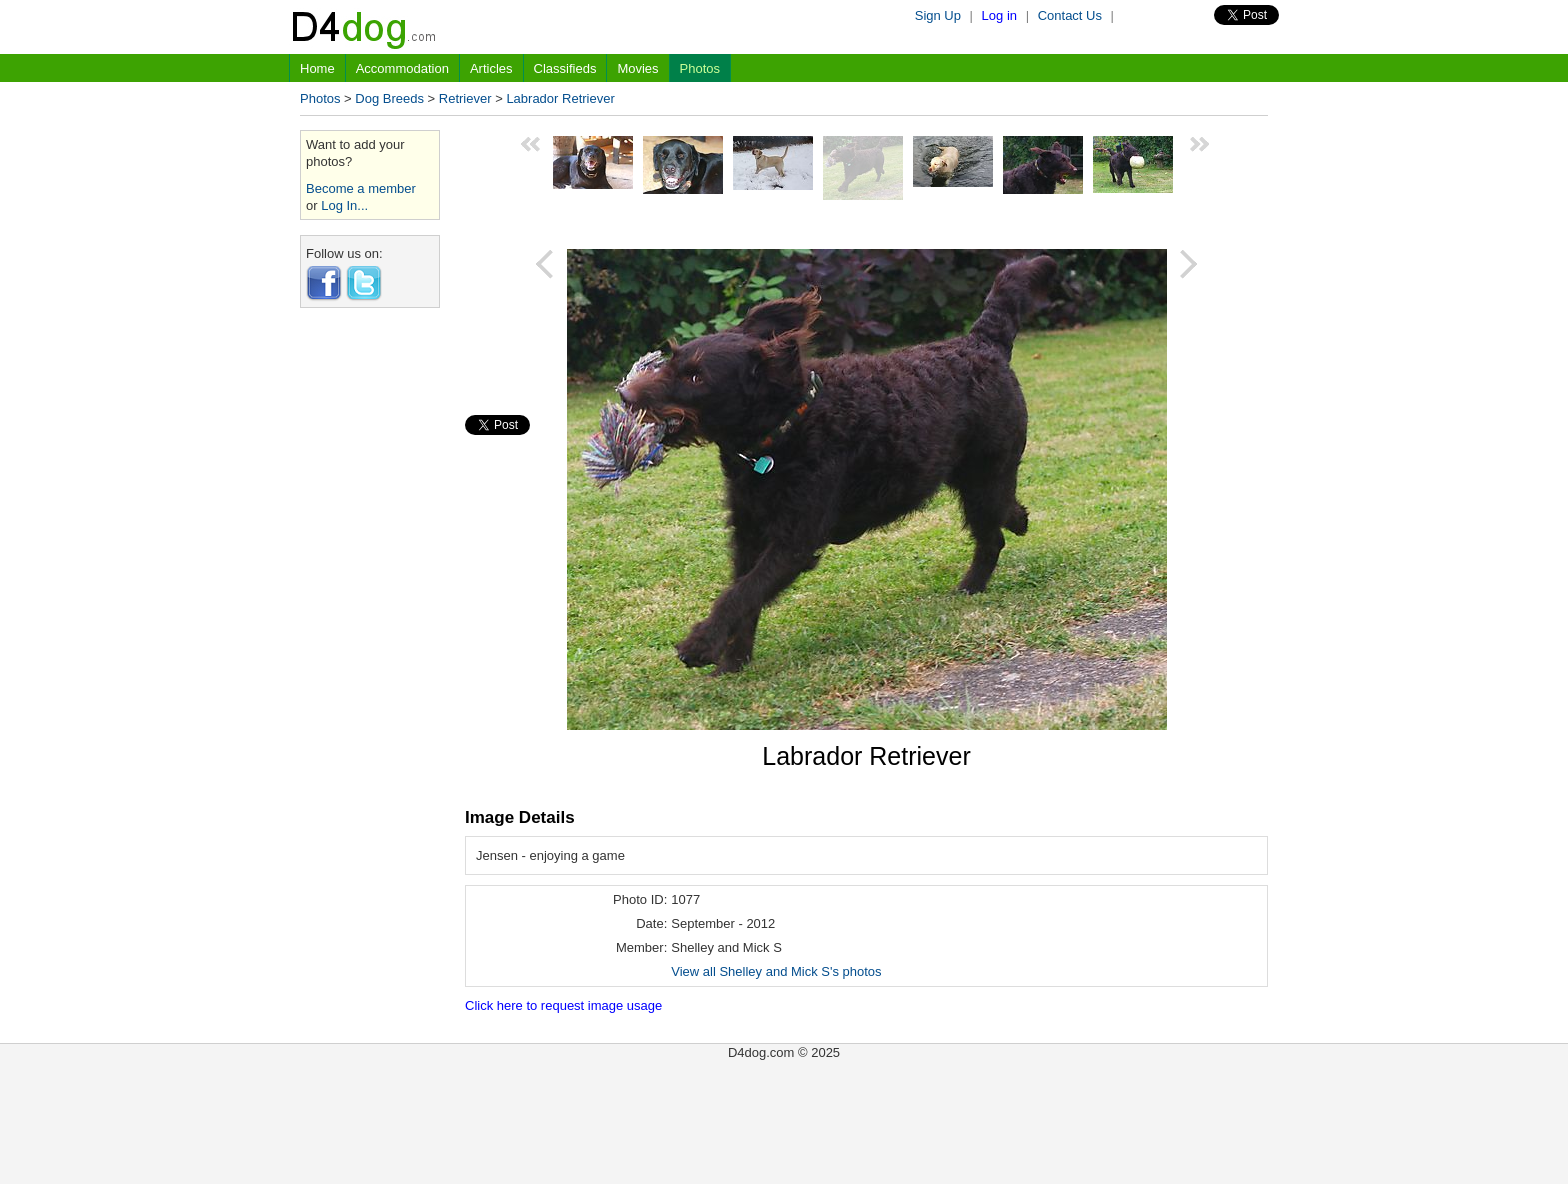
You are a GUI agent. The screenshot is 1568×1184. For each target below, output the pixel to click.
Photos (700, 68)
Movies (637, 68)
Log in (999, 15)
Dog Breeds (389, 98)
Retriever (465, 98)
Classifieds (565, 68)
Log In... (344, 205)
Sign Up (938, 15)
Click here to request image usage (563, 1005)
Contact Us (1070, 15)
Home (317, 68)
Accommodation (402, 68)
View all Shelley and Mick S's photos (776, 971)
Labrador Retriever (560, 98)
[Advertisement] (370, 623)
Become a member (361, 188)
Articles (491, 68)
